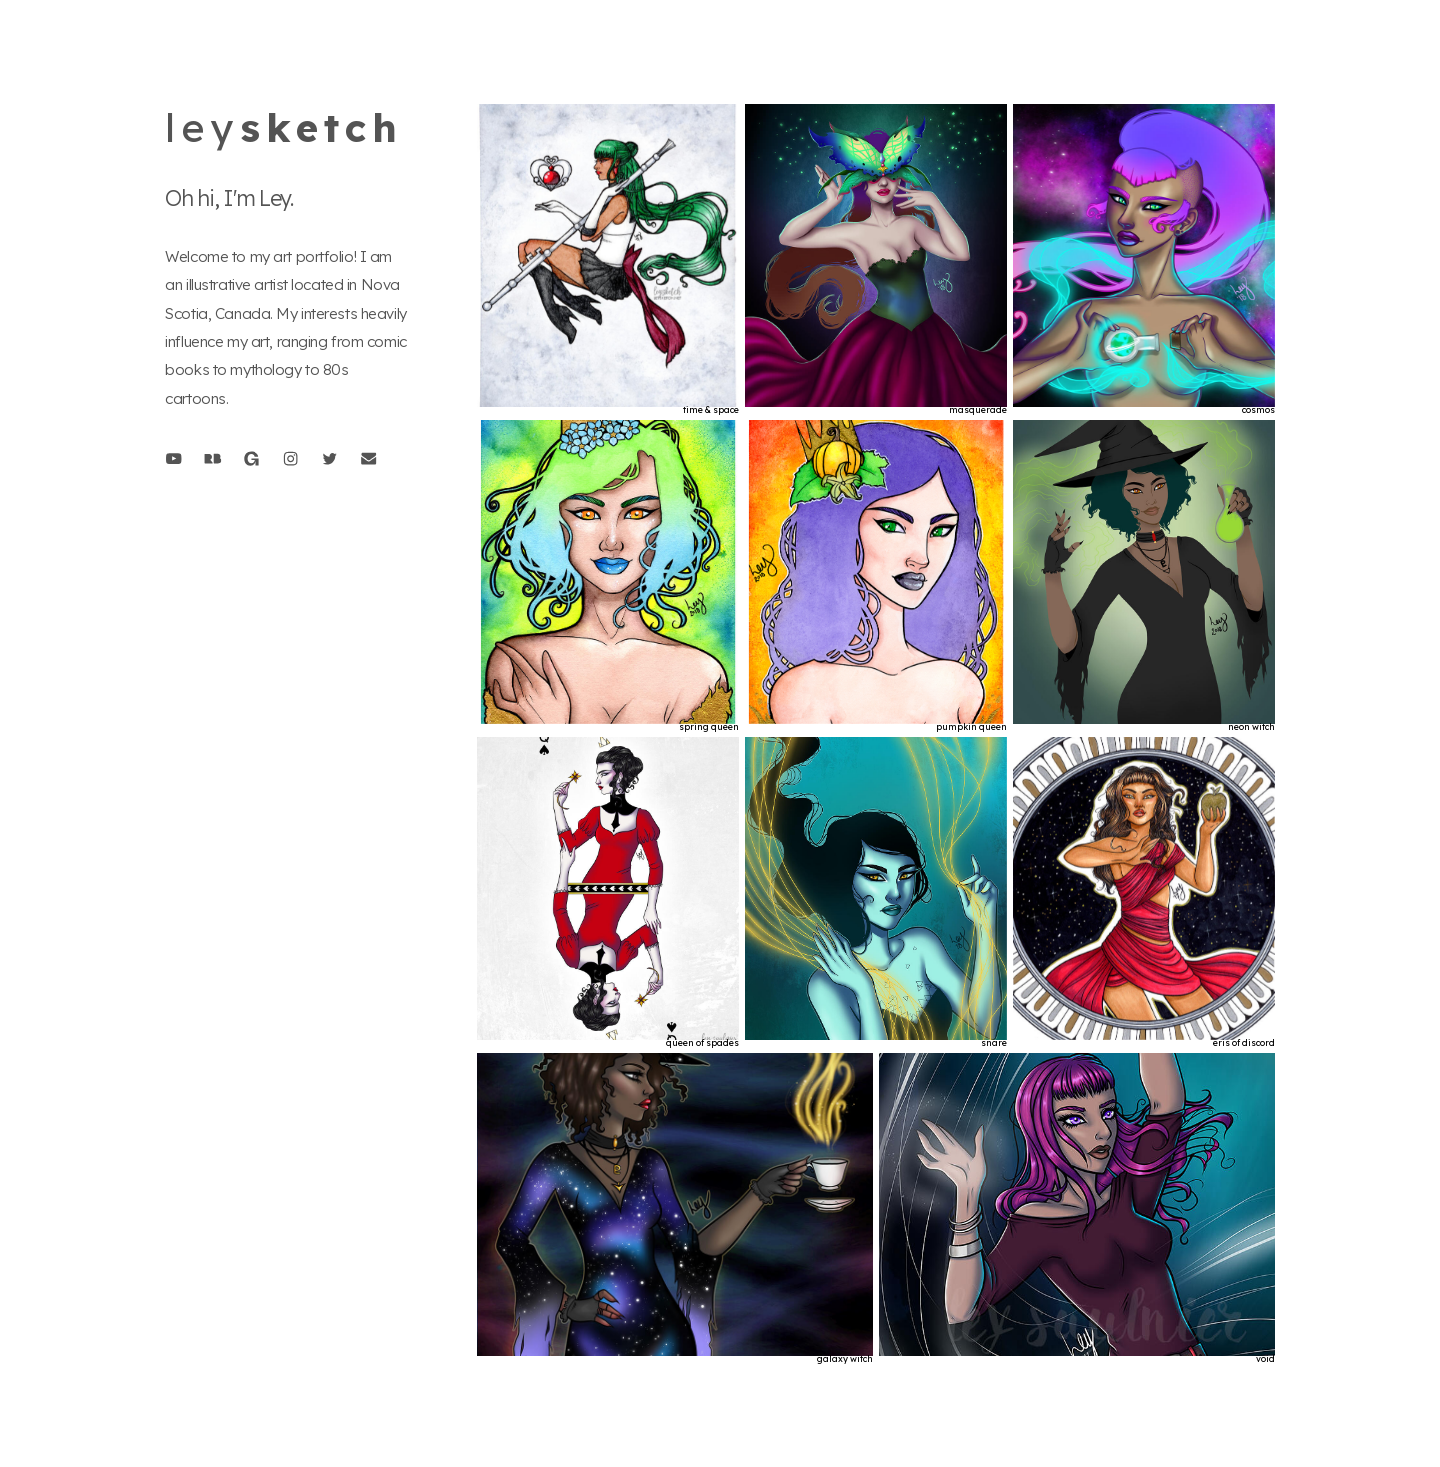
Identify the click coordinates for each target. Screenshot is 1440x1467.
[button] (173, 458)
